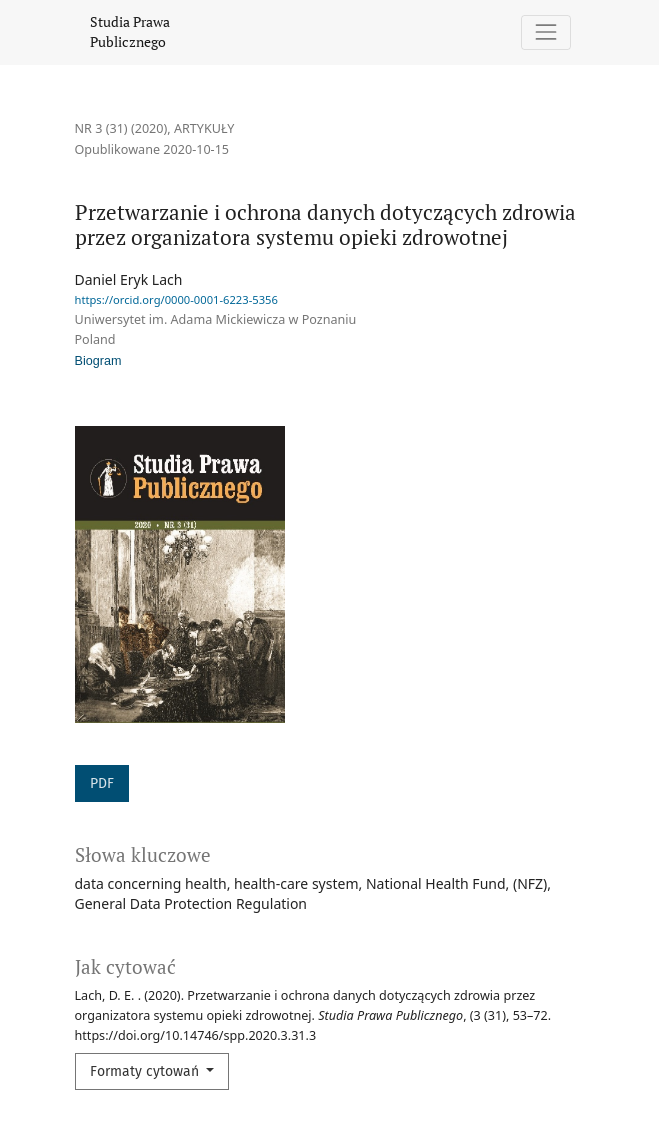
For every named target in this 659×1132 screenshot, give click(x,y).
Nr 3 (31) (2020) (121, 128)
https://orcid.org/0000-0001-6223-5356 (176, 299)
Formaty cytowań (146, 1071)
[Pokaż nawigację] (545, 32)
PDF (102, 783)
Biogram (98, 361)
